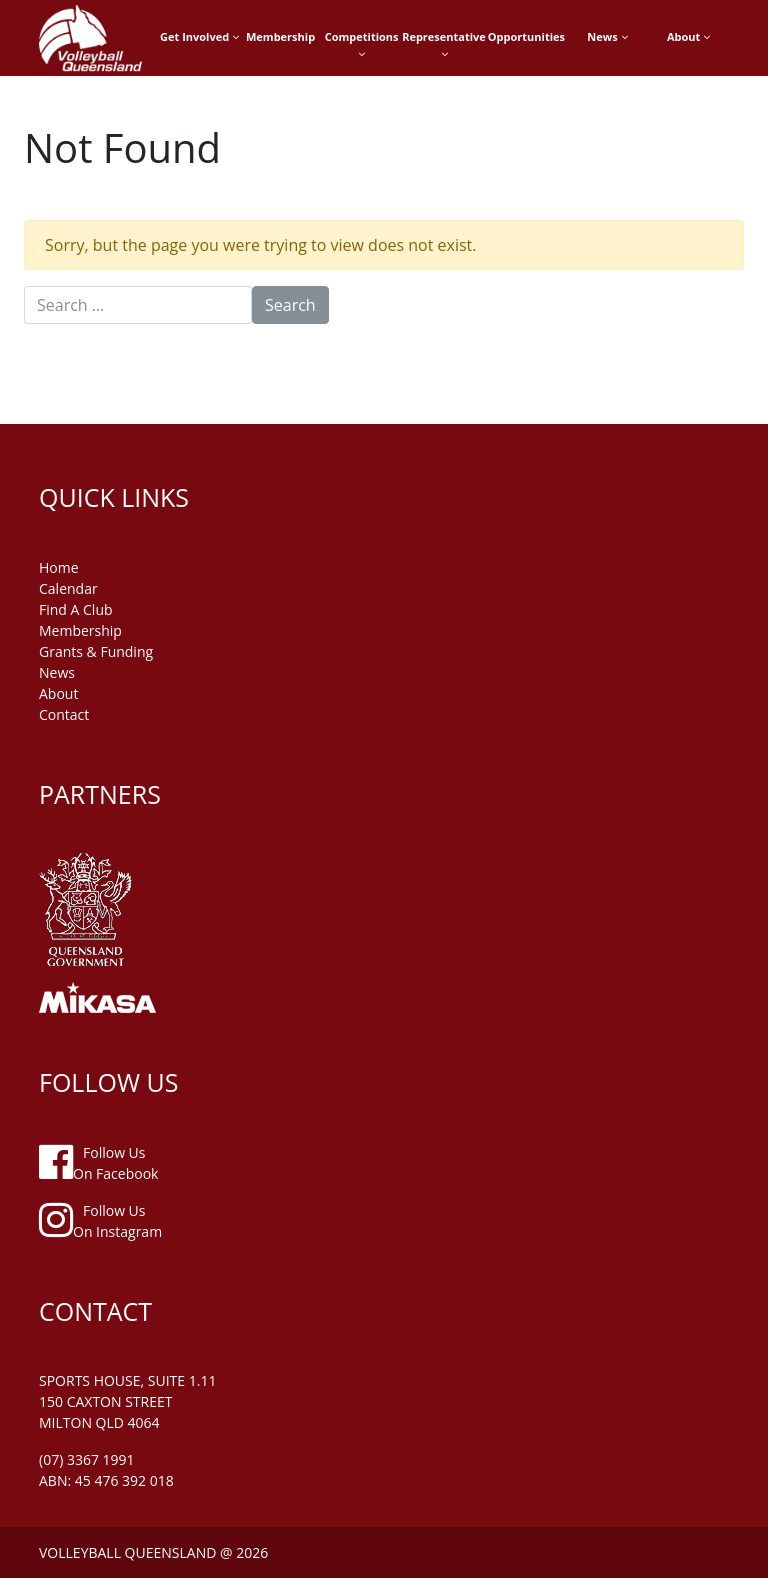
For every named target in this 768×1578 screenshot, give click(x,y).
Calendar (68, 588)
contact (64, 714)
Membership (280, 36)
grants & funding (96, 651)
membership (80, 630)
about (58, 693)
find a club (76, 609)
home (59, 567)
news (57, 672)
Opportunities (526, 36)
